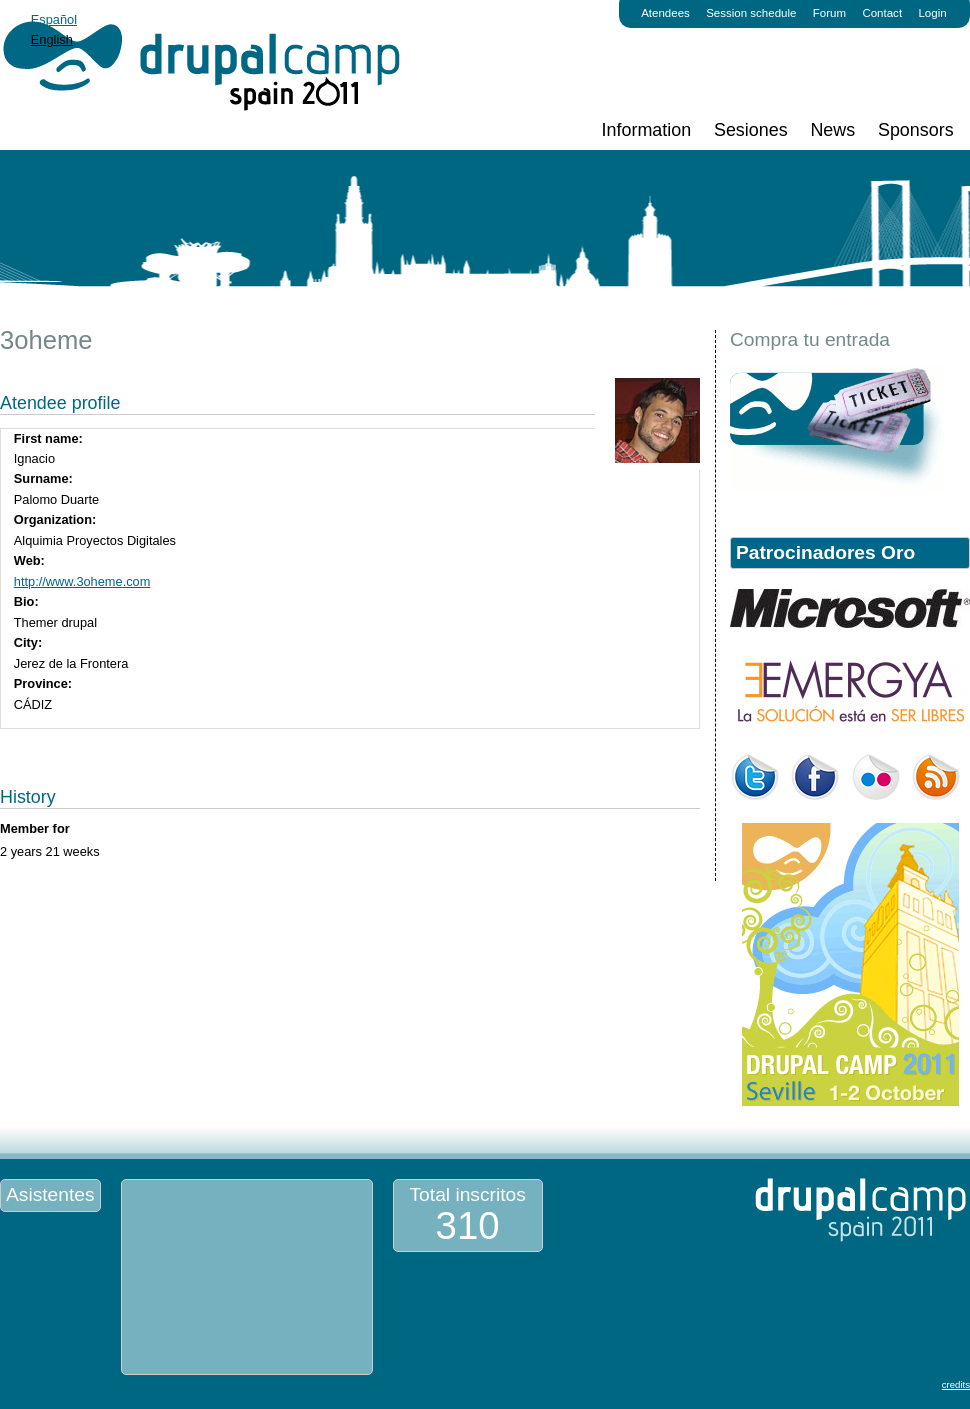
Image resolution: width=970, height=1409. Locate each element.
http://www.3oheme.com (82, 581)
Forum (829, 13)
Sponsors (916, 130)
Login (932, 13)
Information (647, 130)
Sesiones (751, 130)
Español (54, 19)
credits (956, 1384)
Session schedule (751, 13)
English (52, 39)
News (832, 130)
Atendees (665, 13)
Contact (882, 13)
